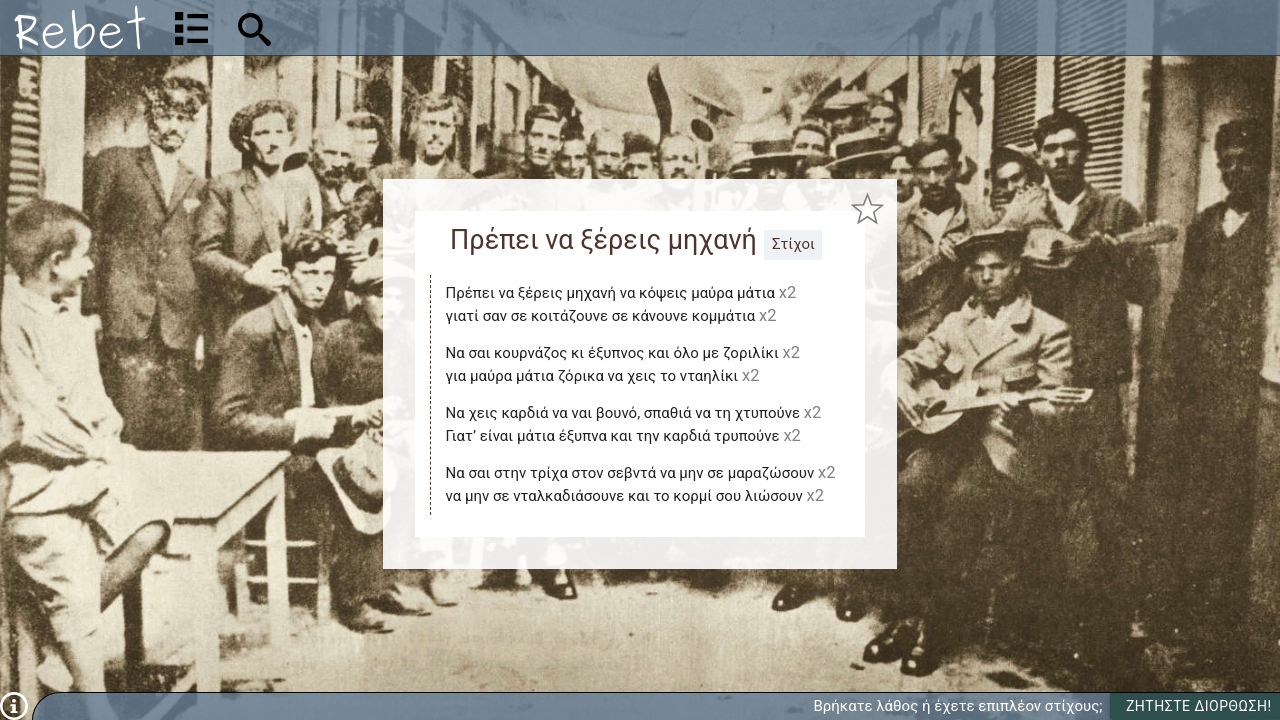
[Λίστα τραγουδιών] (191, 28)
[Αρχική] (80, 27)
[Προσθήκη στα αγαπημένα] (867, 209)
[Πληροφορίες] (14, 705)
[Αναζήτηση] (386, 27)
